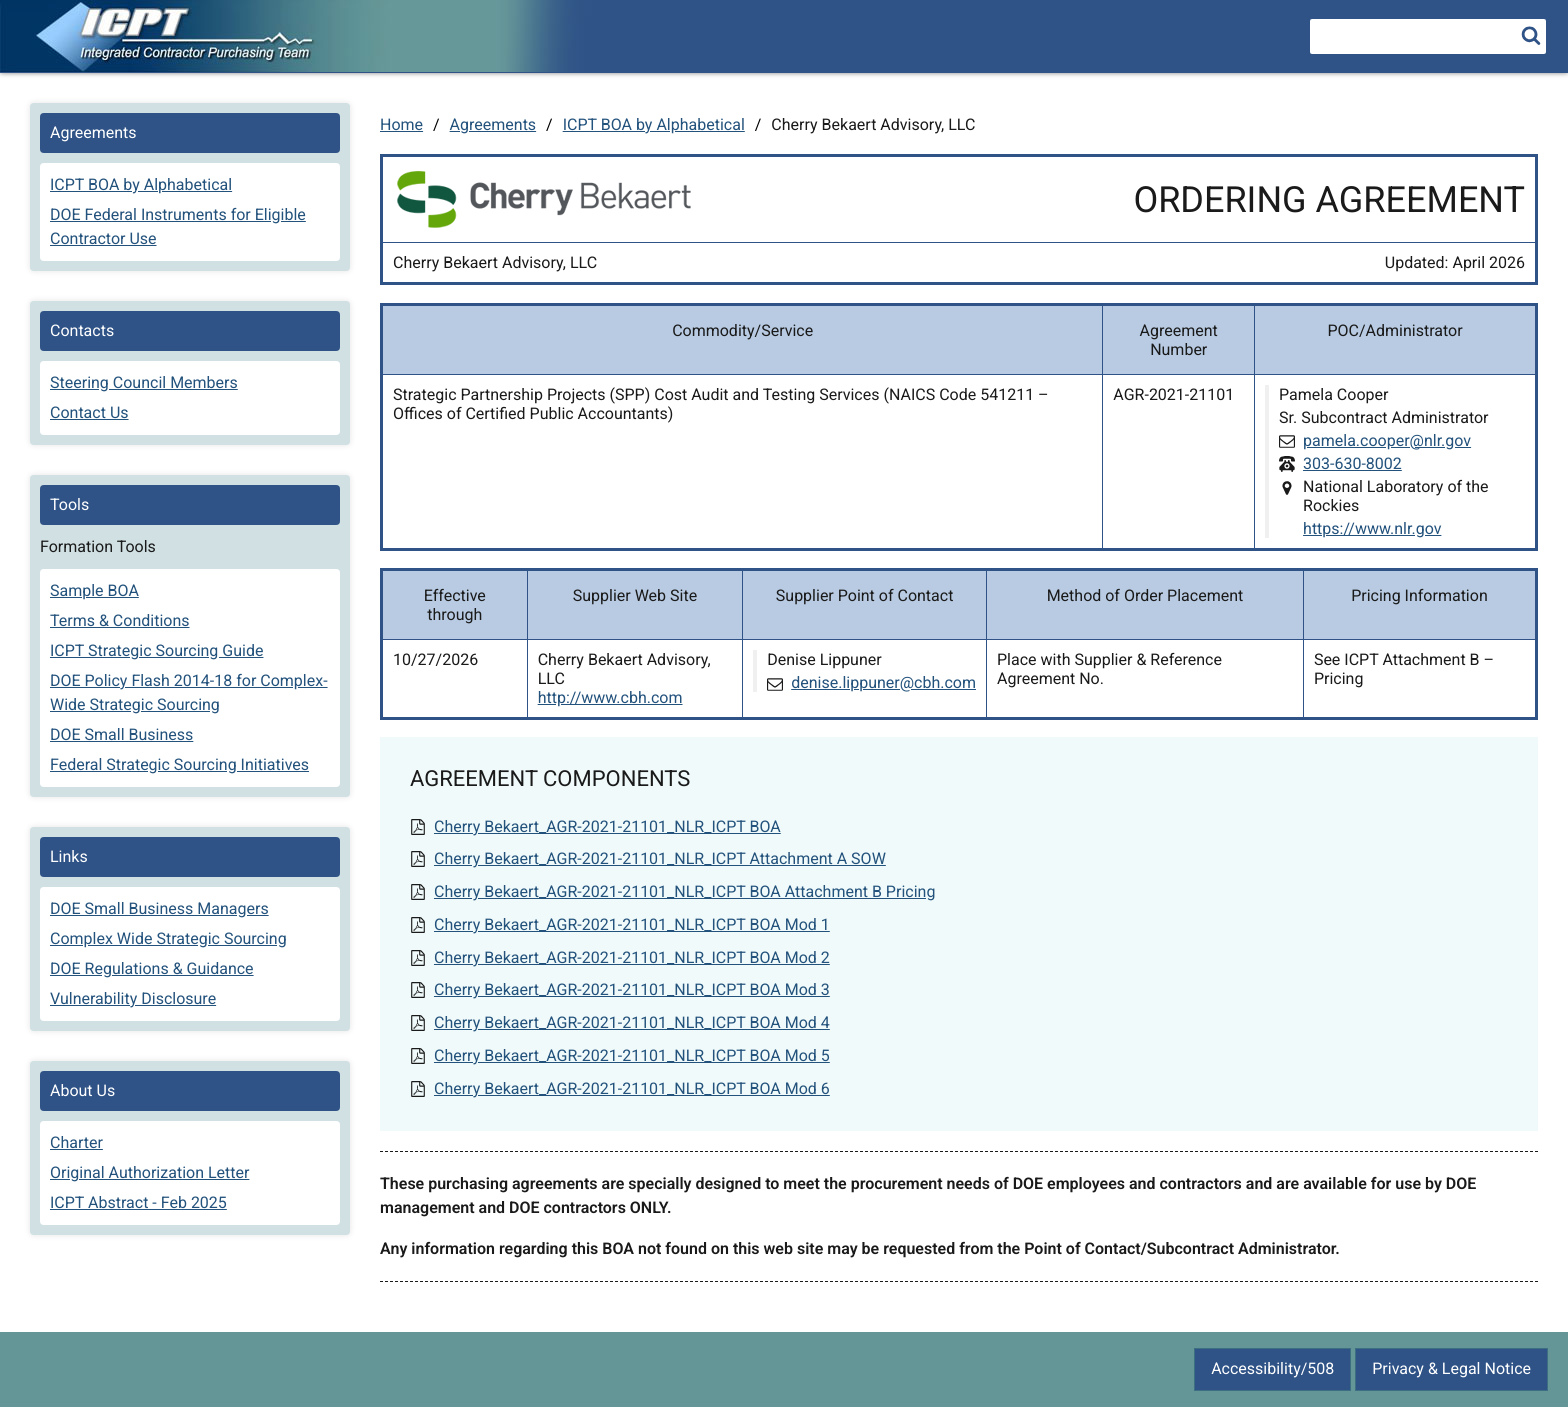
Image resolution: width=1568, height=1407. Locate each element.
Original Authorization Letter (149, 1172)
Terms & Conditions (120, 620)
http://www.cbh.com (610, 697)
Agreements (493, 124)
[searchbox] (1428, 36)
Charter (76, 1142)
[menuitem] (190, 187)
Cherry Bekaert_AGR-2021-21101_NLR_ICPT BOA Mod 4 (632, 1022)
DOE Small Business (121, 734)
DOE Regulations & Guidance (152, 968)
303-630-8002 (1352, 463)
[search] (1531, 35)
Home (401, 124)
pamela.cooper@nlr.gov (1387, 440)
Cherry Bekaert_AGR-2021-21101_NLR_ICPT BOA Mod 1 (632, 924)
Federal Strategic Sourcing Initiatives (179, 764)
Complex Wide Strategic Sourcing (168, 938)
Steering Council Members (144, 382)
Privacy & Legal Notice (1451, 1368)
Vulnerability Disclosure (133, 998)
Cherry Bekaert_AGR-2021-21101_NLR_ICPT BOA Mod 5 (632, 1055)
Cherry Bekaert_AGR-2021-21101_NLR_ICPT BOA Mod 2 (632, 957)
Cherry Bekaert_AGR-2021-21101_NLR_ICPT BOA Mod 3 (632, 989)
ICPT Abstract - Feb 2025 (138, 1202)
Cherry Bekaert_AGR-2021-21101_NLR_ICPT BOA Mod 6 (632, 1088)
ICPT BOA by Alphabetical (654, 124)
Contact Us (89, 412)
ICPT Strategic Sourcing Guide (156, 650)
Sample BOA (94, 590)
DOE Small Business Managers (159, 908)
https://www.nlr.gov (1372, 528)
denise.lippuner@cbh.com (883, 682)
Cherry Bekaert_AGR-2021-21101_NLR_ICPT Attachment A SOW (660, 858)
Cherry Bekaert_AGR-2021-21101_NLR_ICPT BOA (607, 826)
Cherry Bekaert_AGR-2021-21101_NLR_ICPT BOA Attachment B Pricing (684, 891)
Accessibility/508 (1272, 1368)
